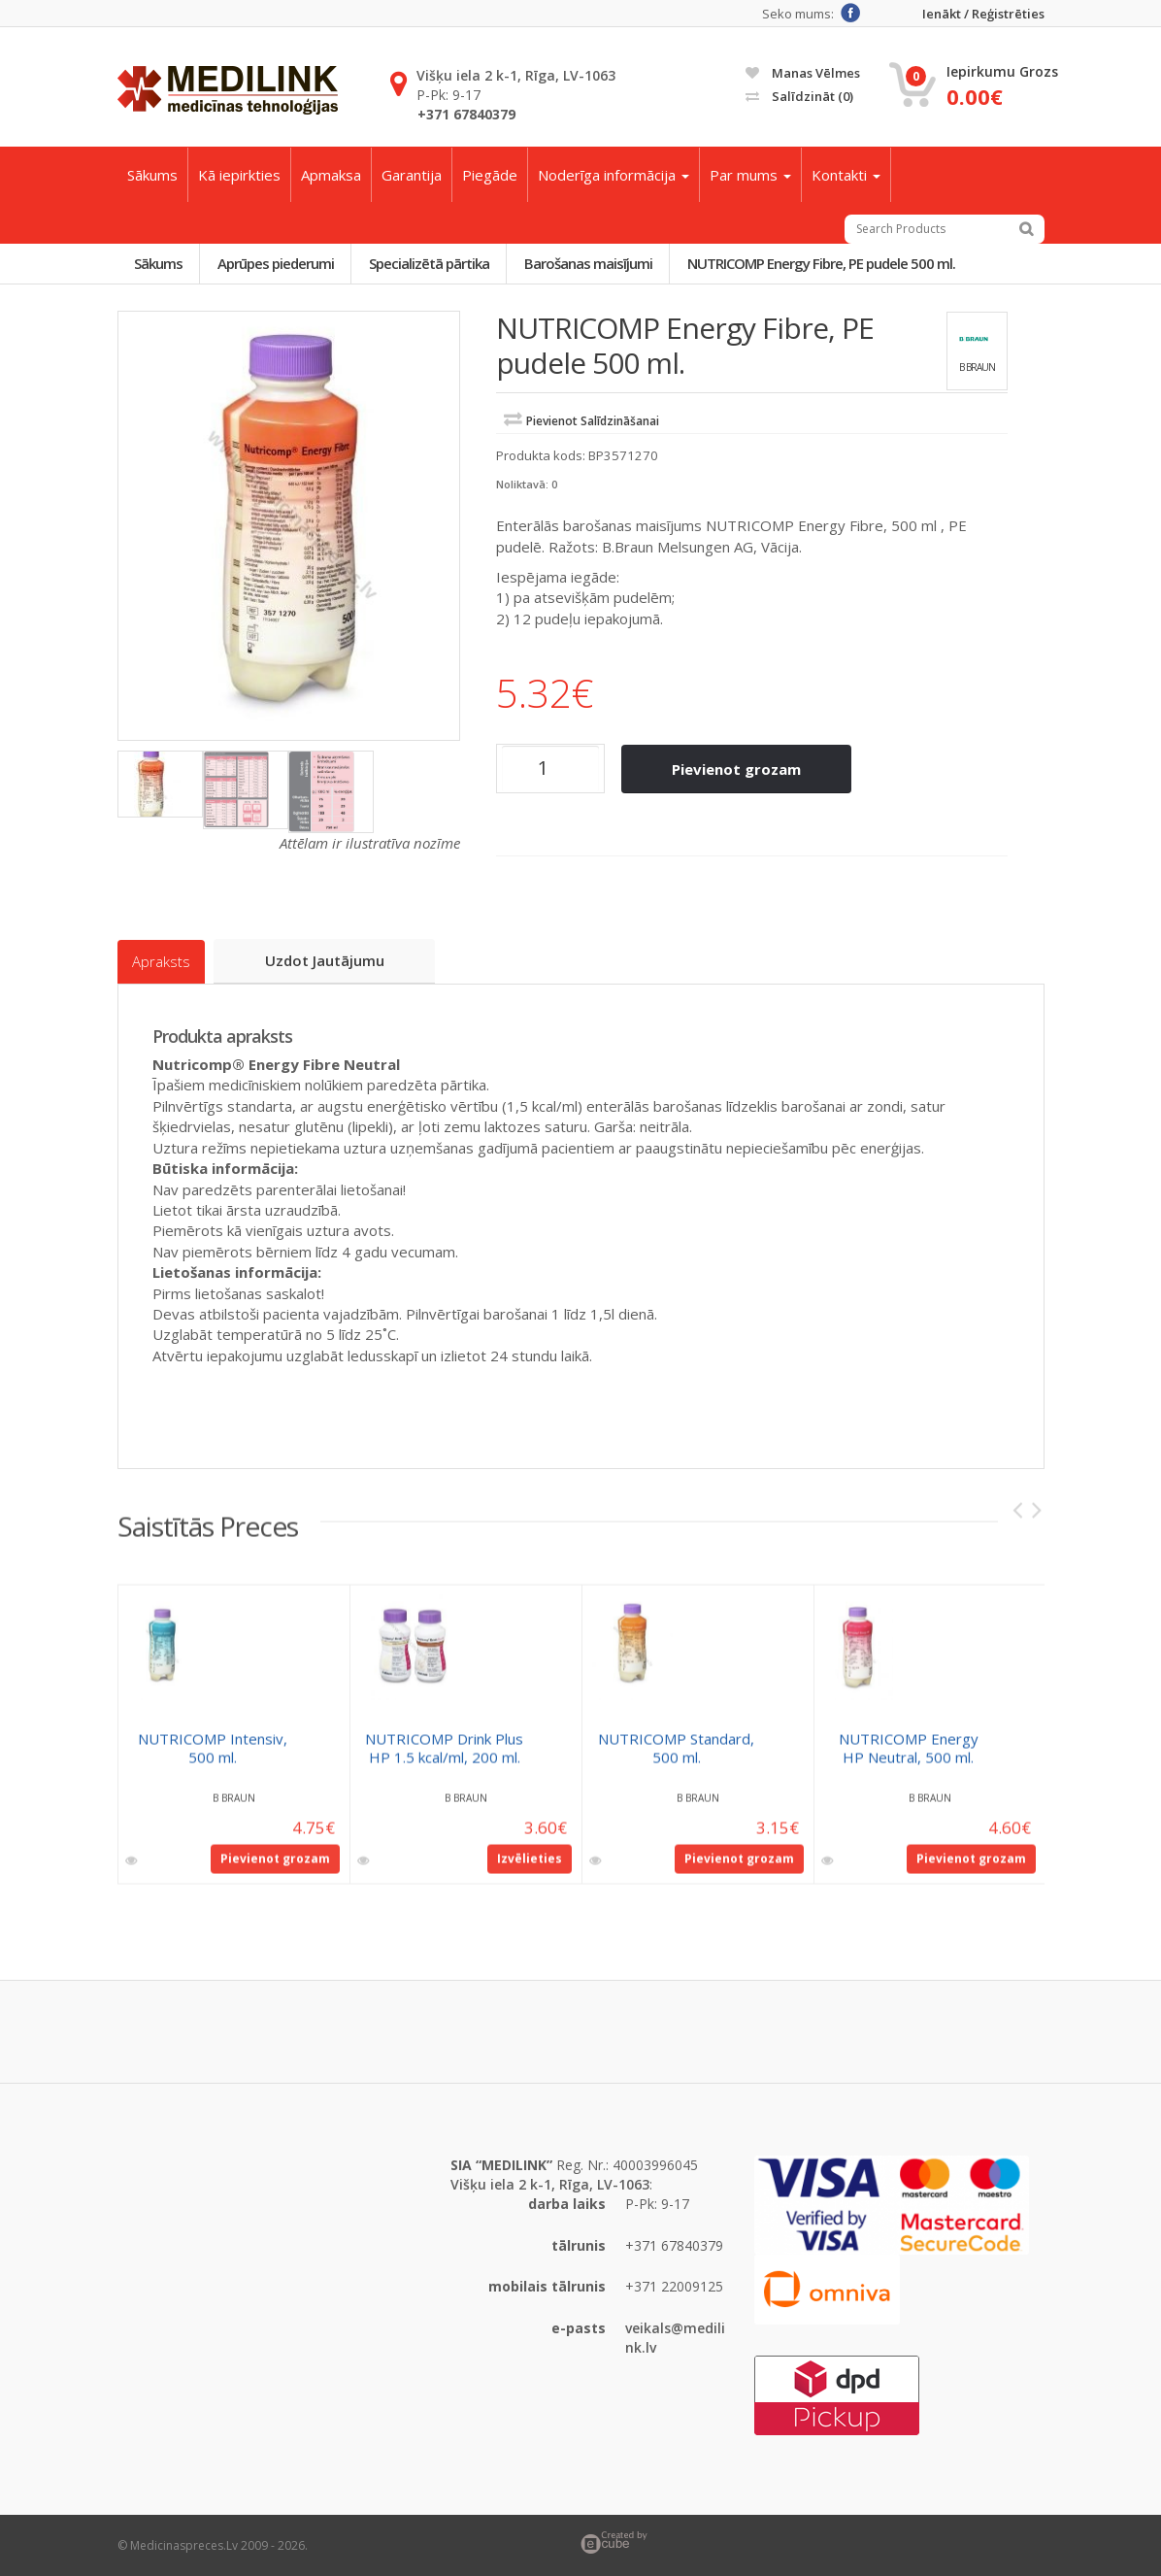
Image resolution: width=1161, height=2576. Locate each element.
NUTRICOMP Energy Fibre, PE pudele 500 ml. (826, 263)
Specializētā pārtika (432, 263)
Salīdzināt (799, 96)
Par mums (750, 174)
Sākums (152, 174)
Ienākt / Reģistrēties (983, 14)
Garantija (411, 174)
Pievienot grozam (737, 769)
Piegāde (489, 174)
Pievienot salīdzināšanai (592, 422)
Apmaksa (331, 174)
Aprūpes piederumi (277, 263)
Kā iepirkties (239, 174)
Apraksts (161, 961)
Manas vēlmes (803, 73)
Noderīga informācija (613, 174)
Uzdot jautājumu (325, 960)
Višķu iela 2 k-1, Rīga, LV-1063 (515, 75)
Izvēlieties (529, 1867)
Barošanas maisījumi (592, 263)
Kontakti (846, 174)
